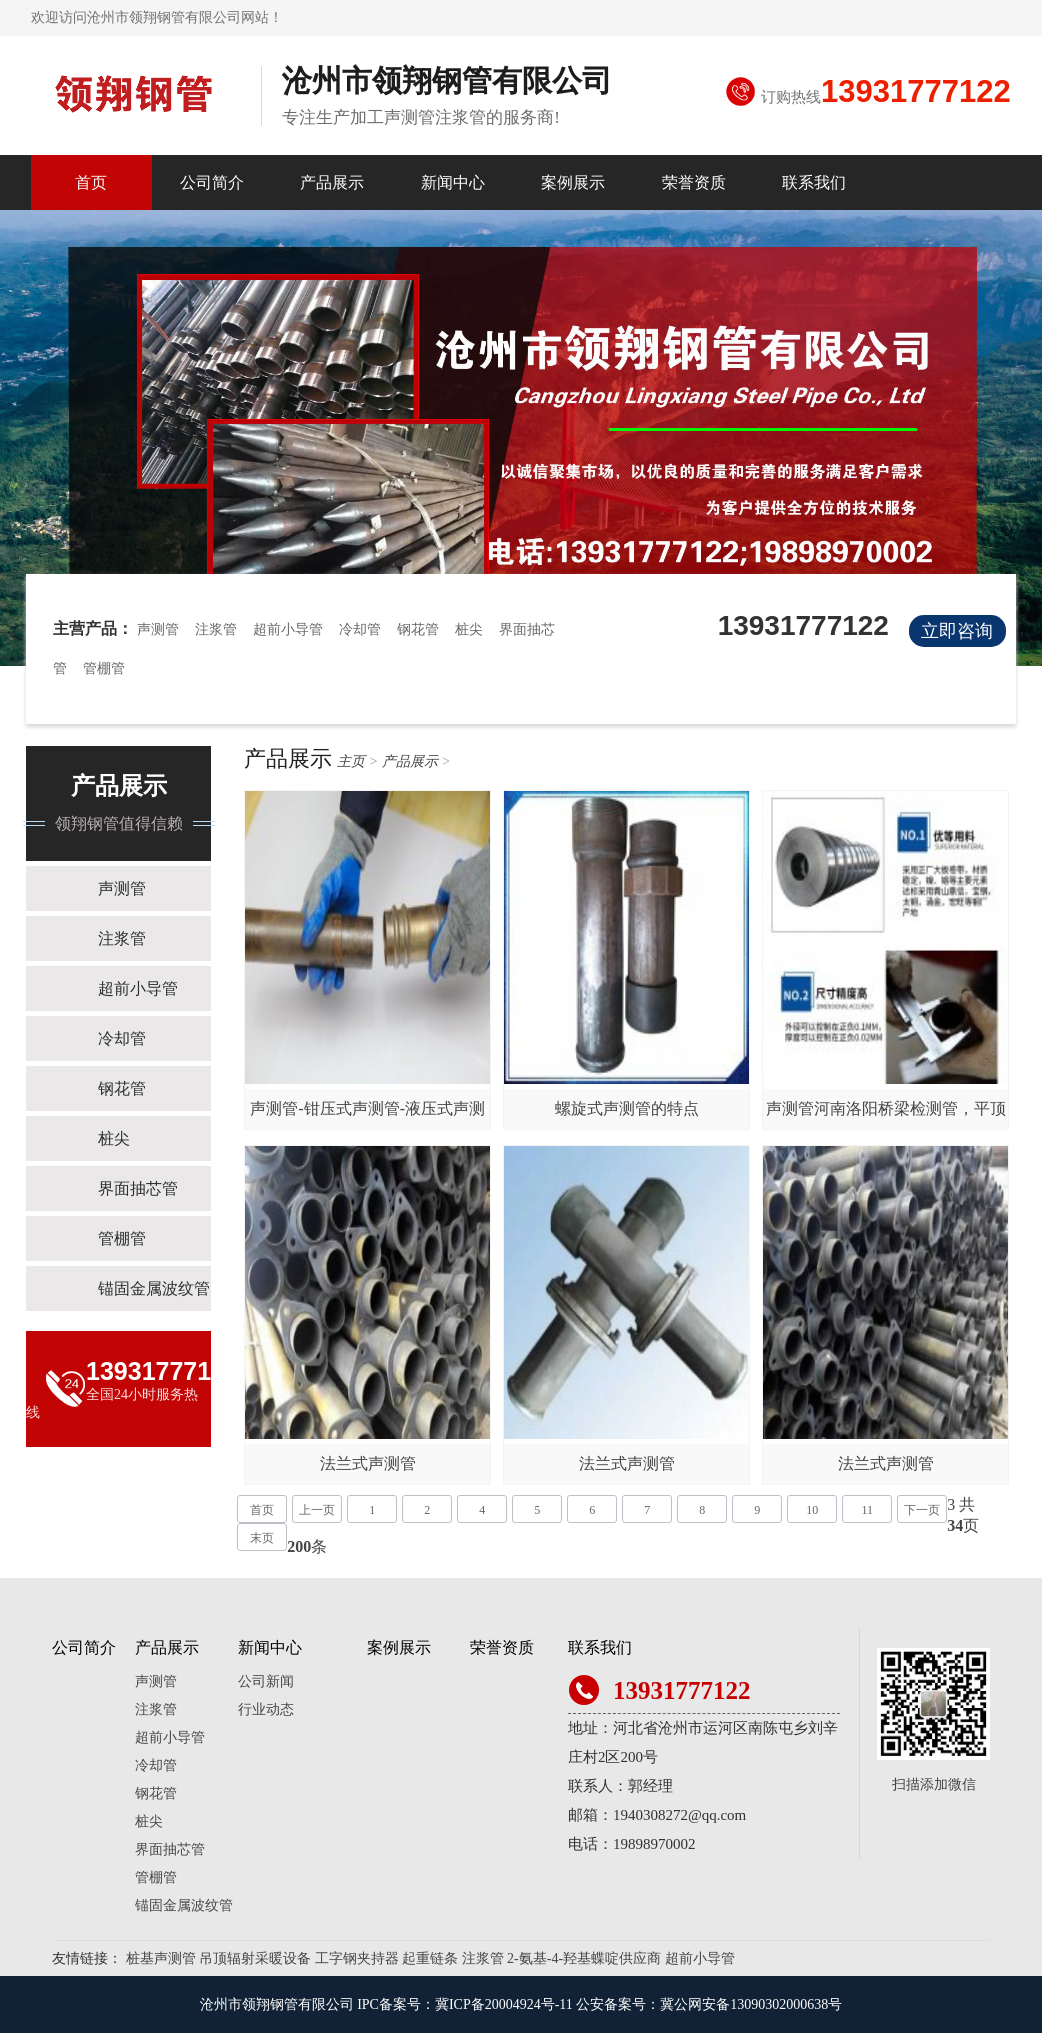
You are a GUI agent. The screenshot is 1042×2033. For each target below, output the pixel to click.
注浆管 (216, 629)
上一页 (317, 1510)
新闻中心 (453, 182)
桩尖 (469, 629)
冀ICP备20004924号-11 (504, 2004)
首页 (91, 182)
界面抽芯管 (138, 1188)
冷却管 (360, 629)
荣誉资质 (694, 182)
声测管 (158, 629)
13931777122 (916, 91)
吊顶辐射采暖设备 (255, 1958)
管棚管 (104, 668)
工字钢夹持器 (357, 1958)
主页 (351, 761)
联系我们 (814, 182)
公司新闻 (266, 1681)
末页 (262, 1538)
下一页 (922, 1510)
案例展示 (573, 182)
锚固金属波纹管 (154, 1288)
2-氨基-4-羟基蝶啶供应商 (584, 1958)
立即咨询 (957, 631)
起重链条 (430, 1958)
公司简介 (212, 182)
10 (812, 1510)
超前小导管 (288, 629)
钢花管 (418, 629)
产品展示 (332, 182)
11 (867, 1510)
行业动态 (266, 1709)
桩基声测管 (161, 1958)
